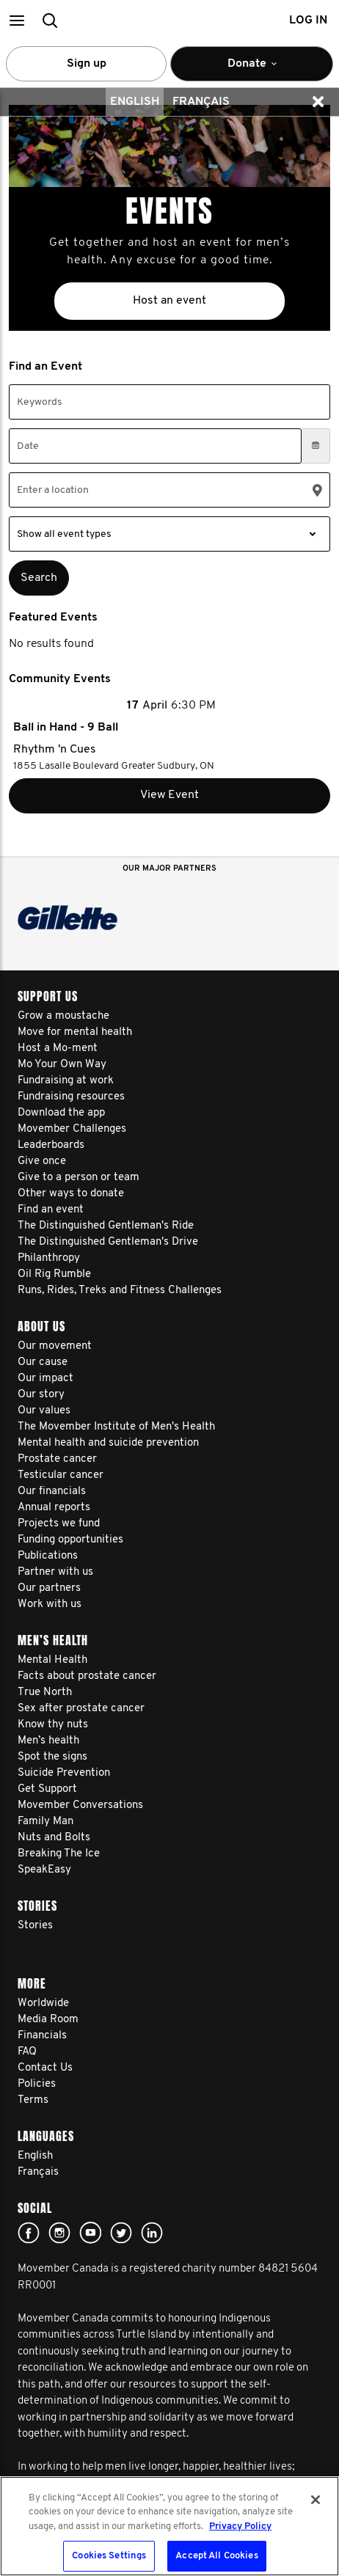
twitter (121, 2233)
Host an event (169, 301)
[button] (16, 20)
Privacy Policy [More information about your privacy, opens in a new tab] (240, 2526)
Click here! (59, 2233)
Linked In (152, 2233)
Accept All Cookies (216, 2556)
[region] (169, 2526)
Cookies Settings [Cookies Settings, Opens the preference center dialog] (109, 2556)
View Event (169, 795)
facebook (29, 2233)
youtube (90, 2233)
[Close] (315, 2500)
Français (201, 102)
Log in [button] (308, 20)
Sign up (86, 64)
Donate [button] (251, 69)
